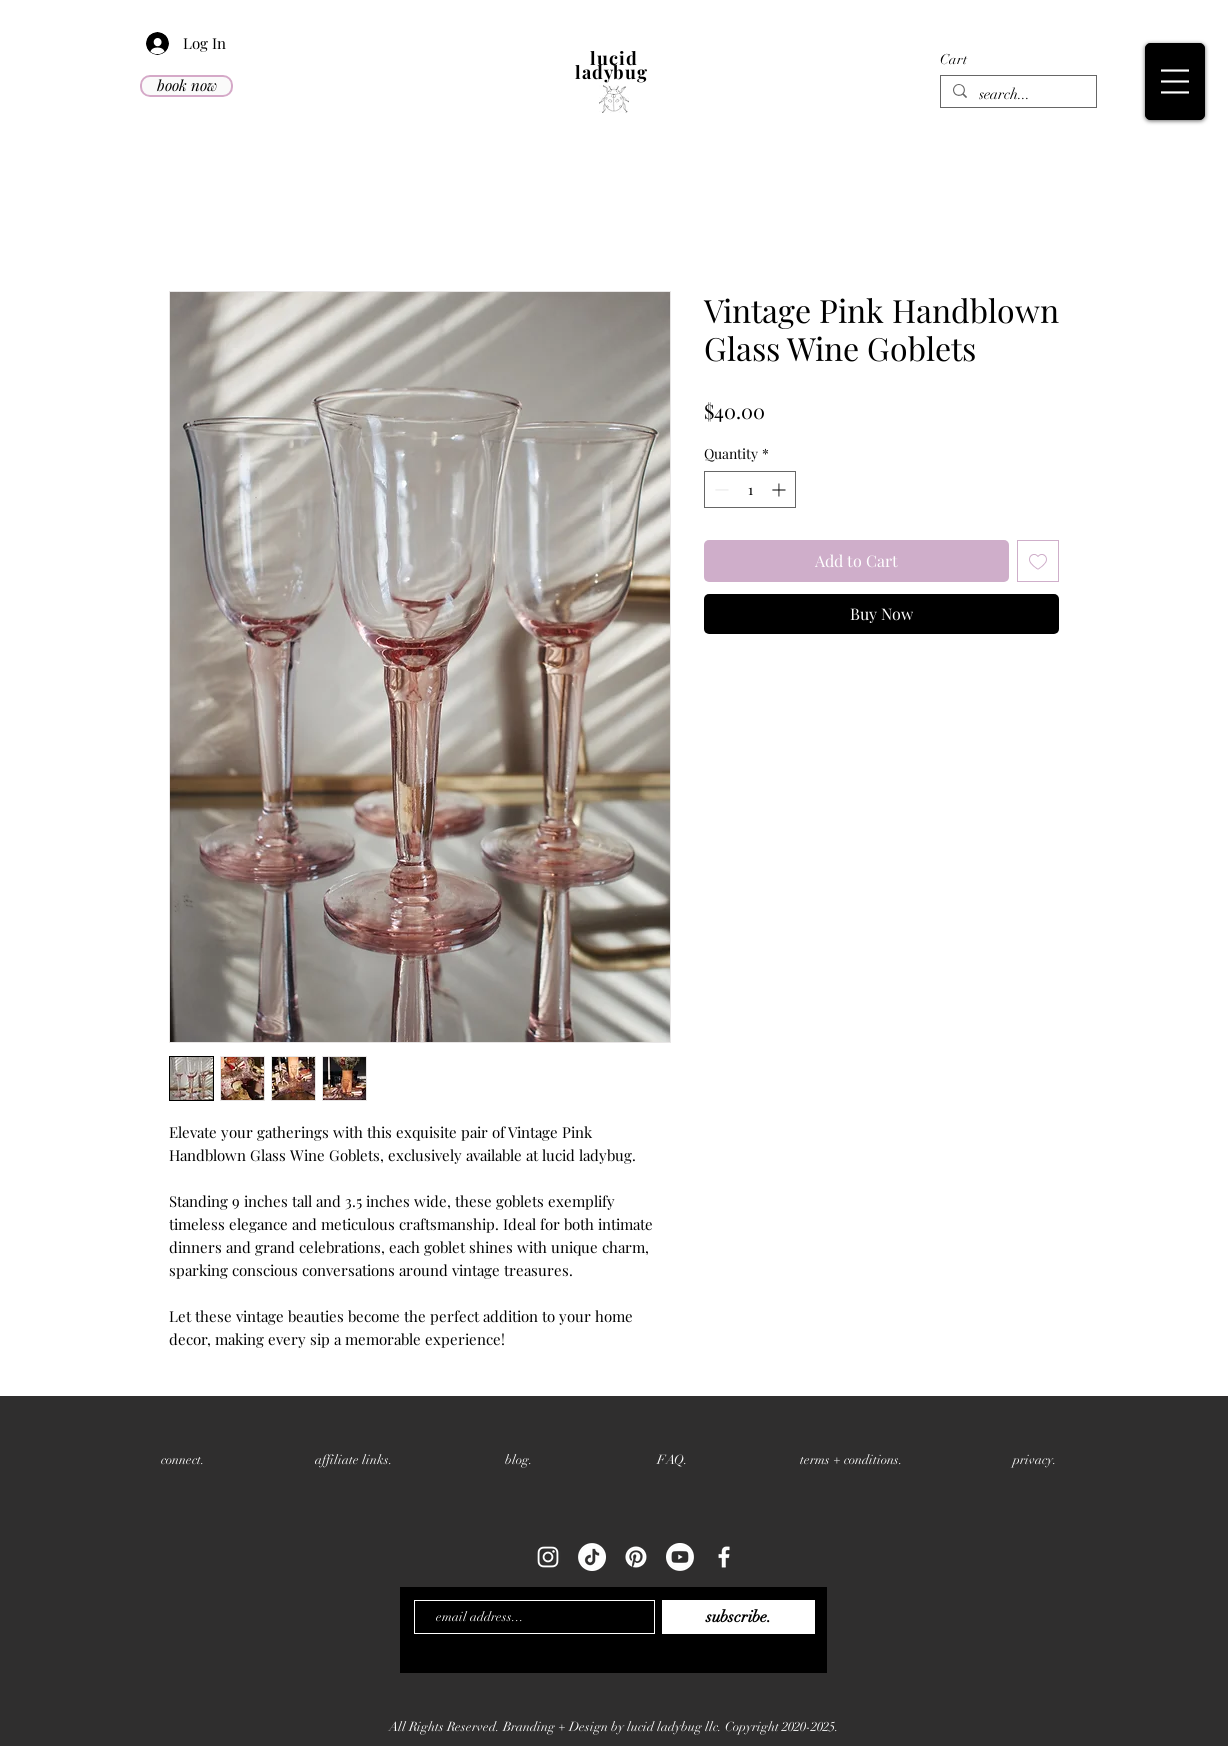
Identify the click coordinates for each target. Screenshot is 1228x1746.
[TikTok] (592, 1557)
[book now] (186, 86)
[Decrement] (719, 489)
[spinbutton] (750, 489)
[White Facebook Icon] (724, 1557)
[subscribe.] (738, 1617)
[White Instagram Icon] (548, 1557)
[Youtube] (680, 1557)
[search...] (1016, 94)
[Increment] (780, 489)
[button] (1064, 59)
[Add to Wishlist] (1038, 561)
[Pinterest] (636, 1557)
